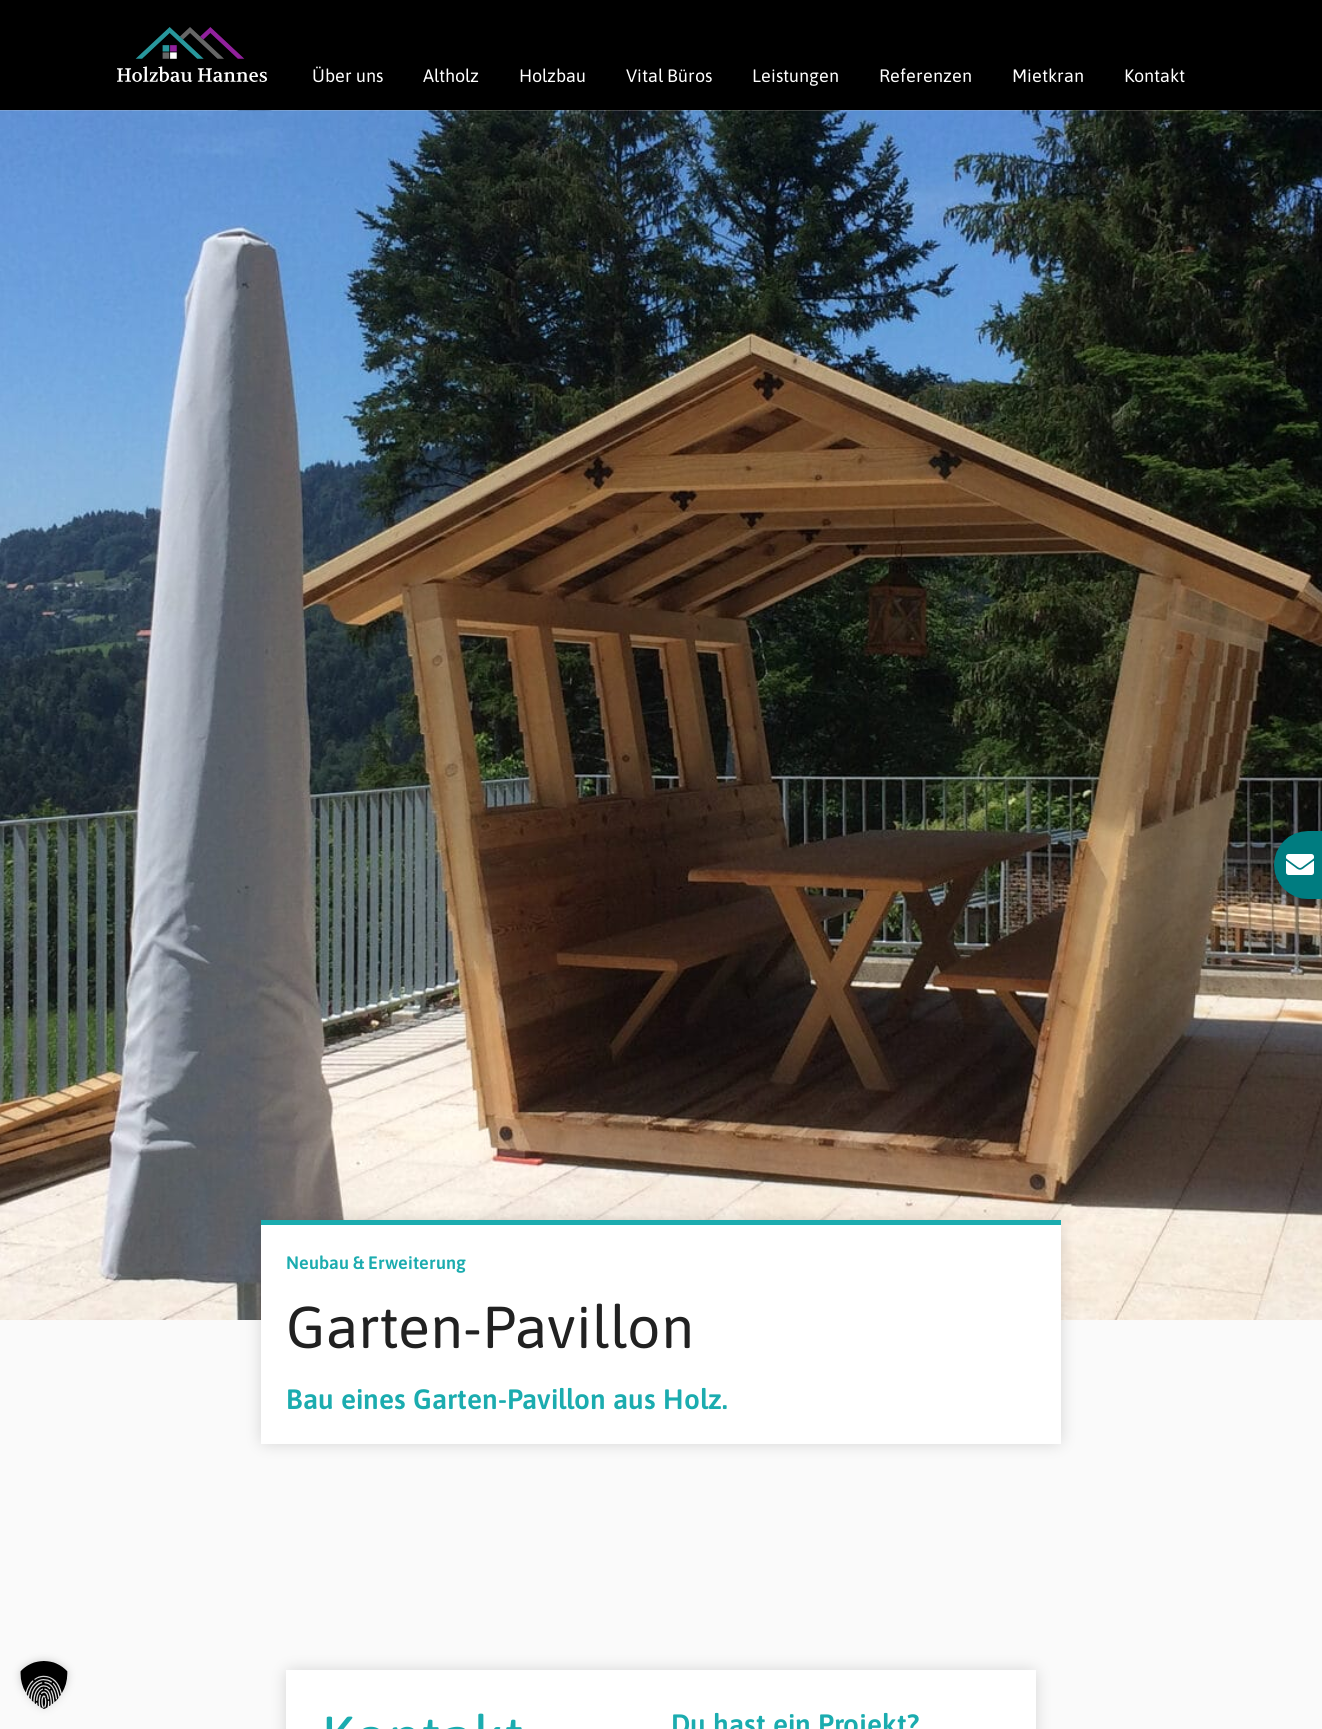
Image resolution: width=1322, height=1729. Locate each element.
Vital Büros (669, 75)
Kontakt (1154, 75)
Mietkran (1048, 75)
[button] (44, 1685)
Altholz (451, 75)
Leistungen (795, 75)
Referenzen (925, 75)
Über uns (347, 75)
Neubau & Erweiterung (376, 1262)
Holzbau (552, 75)
